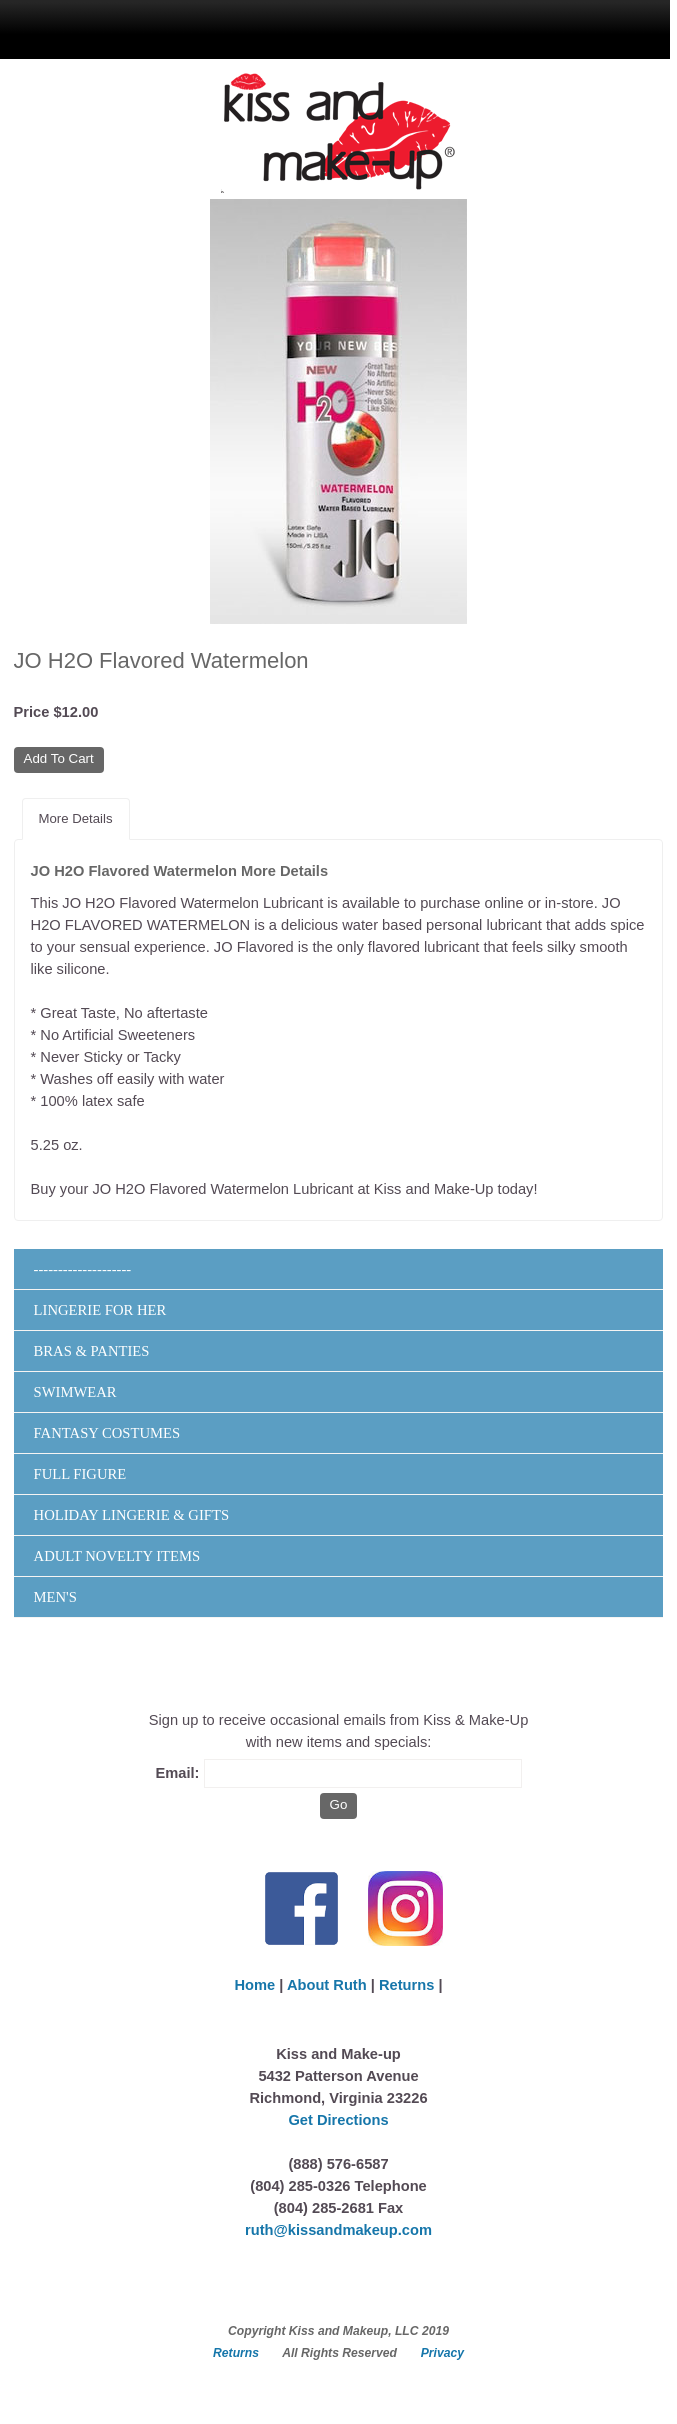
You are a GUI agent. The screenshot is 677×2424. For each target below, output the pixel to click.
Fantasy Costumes (107, 1433)
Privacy (442, 2353)
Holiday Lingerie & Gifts (132, 1515)
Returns (406, 1985)
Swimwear (75, 1392)
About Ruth (327, 1985)
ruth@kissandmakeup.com (338, 2230)
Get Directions (338, 2120)
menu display (262, 26)
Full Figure (80, 1474)
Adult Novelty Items (117, 1556)
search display (386, 26)
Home (254, 1985)
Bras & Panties (92, 1351)
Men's (55, 1597)
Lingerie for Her (100, 1310)
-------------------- (83, 1269)
